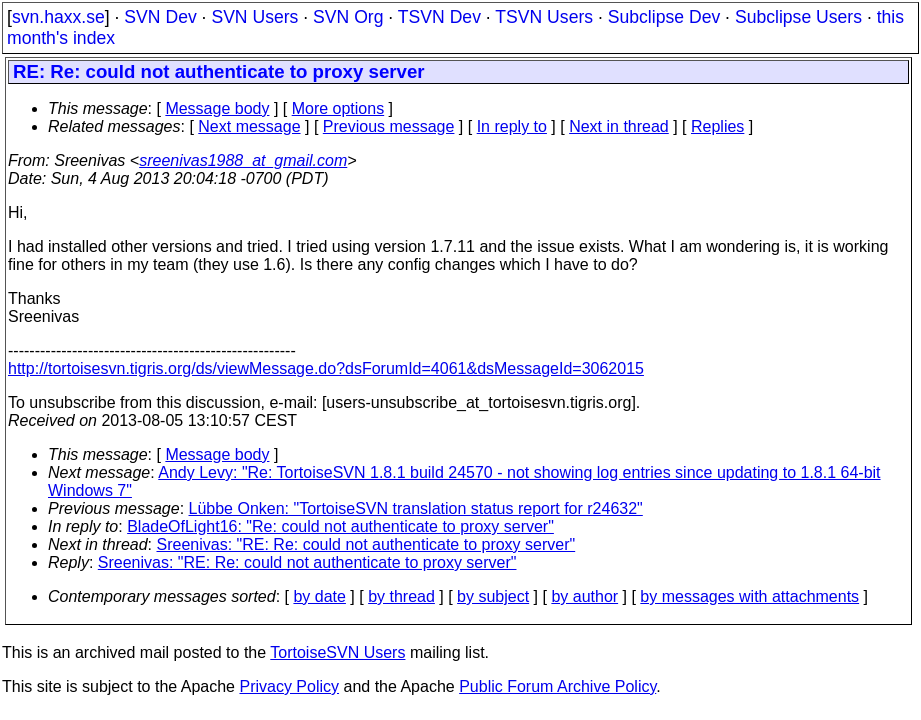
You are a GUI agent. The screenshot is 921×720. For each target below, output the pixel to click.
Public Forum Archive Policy (557, 686)
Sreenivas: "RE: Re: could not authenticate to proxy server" (366, 544)
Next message (249, 126)
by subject (493, 596)
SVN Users (254, 17)
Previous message (389, 126)
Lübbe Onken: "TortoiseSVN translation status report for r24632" (416, 508)
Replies (717, 126)
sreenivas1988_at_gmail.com (243, 160)
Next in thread (619, 126)
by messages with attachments (749, 596)
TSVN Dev (439, 17)
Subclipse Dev (664, 17)
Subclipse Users (798, 17)
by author (584, 596)
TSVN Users (544, 17)
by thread (401, 596)
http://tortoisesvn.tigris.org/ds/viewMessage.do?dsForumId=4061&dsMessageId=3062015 (326, 368)
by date (319, 596)
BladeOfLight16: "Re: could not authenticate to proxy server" (340, 526)
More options (338, 108)
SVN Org (348, 17)
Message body (217, 108)
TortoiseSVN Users (337, 652)
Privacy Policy (289, 686)
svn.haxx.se (58, 17)
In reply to (512, 126)
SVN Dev (160, 17)
